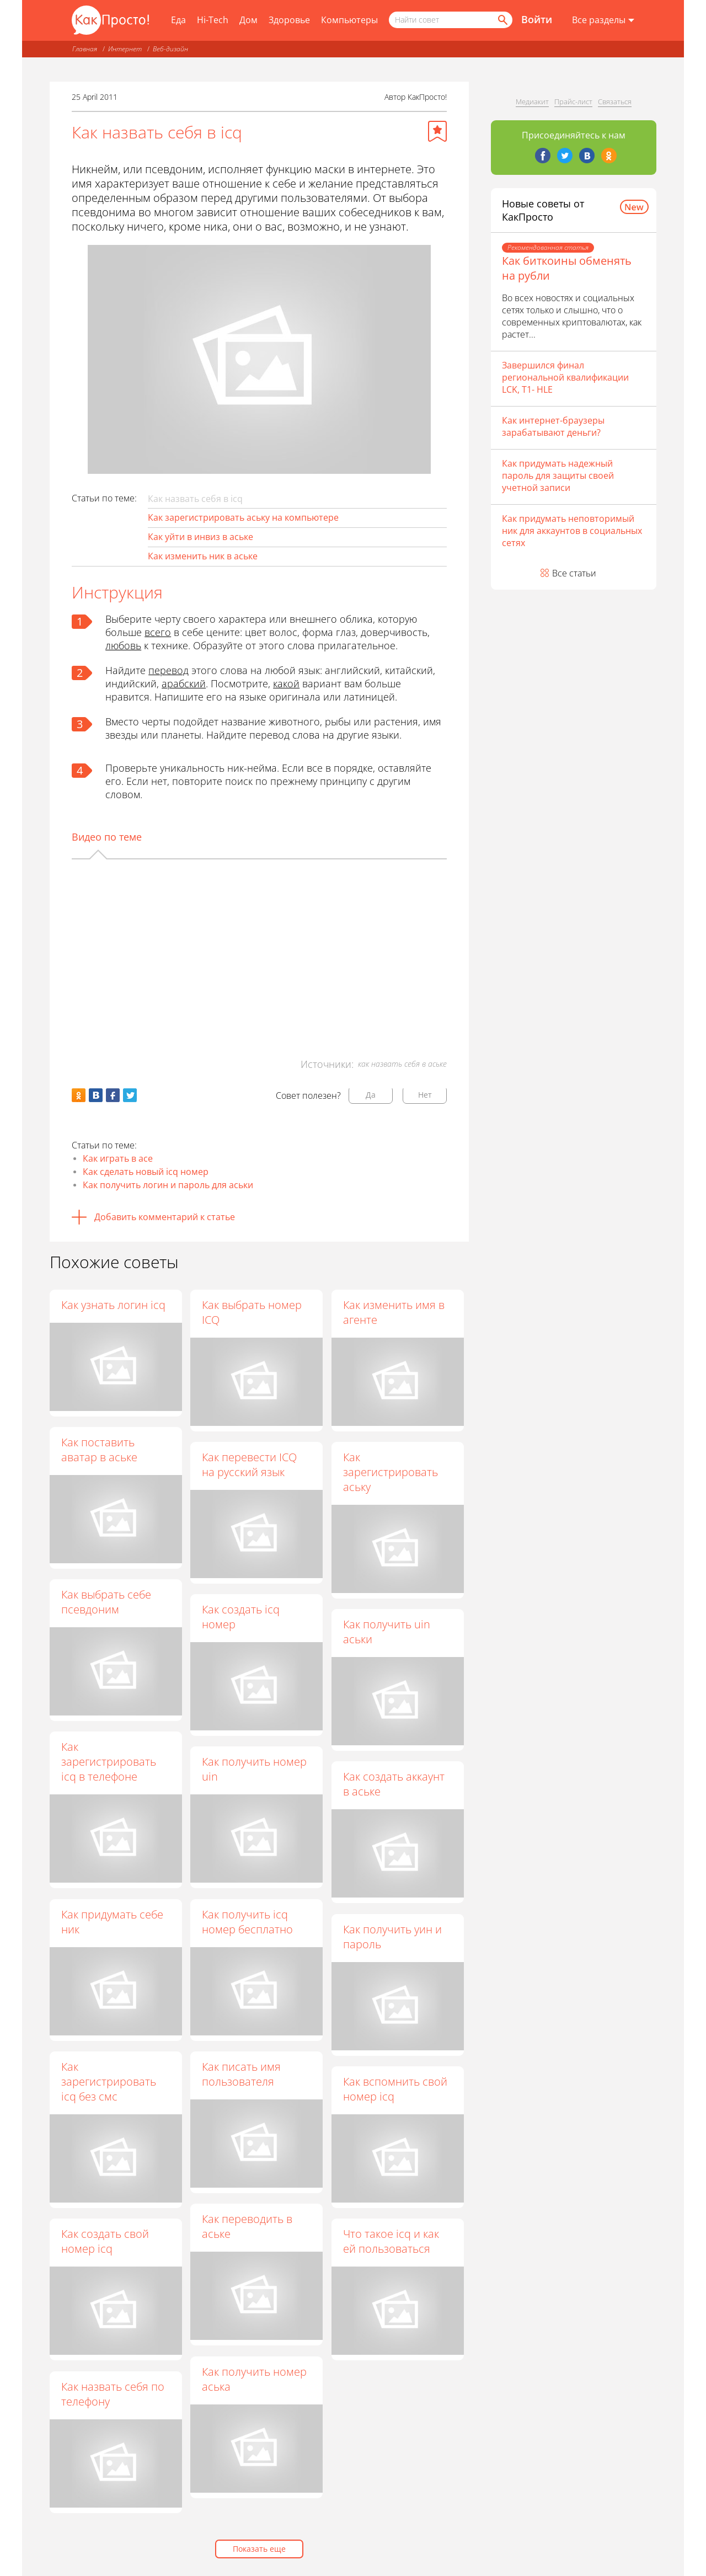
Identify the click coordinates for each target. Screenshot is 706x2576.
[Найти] (502, 20)
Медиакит (532, 101)
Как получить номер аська (254, 2379)
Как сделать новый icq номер (145, 1172)
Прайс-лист (573, 101)
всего (158, 632)
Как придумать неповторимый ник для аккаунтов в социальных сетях (572, 530)
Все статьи (574, 573)
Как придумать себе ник (112, 1922)
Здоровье (289, 20)
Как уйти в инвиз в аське (200, 537)
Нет (425, 1094)
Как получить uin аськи (387, 1632)
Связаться (615, 101)
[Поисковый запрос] (450, 20)
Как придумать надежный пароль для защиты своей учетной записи (558, 475)
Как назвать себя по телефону (112, 2394)
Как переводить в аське (247, 2227)
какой (286, 683)
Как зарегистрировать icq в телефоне (108, 1761)
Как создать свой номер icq (105, 2241)
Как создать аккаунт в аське (394, 1784)
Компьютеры (349, 20)
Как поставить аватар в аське (99, 1450)
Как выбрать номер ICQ (252, 1312)
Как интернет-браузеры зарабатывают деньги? (553, 426)
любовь (123, 645)
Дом (248, 20)
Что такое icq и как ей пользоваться (392, 2242)
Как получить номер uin (254, 1769)
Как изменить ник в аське (203, 556)
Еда (178, 20)
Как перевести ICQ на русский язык (249, 1464)
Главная (84, 49)
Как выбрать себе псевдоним (106, 1602)
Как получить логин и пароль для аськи (168, 1185)
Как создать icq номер (241, 1617)
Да (371, 1094)
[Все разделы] (603, 20)
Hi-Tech (212, 20)
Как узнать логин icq (113, 1304)
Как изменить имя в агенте (394, 1312)
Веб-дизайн (170, 49)
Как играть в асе (118, 1158)
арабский (184, 683)
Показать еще (259, 2548)
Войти (536, 19)
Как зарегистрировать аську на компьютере (243, 517)
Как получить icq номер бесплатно (247, 1922)
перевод (168, 670)
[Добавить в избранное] (437, 131)
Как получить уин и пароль (393, 1937)
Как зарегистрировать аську (391, 1472)
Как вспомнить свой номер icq (396, 2089)
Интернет (125, 49)
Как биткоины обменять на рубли (567, 268)
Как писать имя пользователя (241, 2074)
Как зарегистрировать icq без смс (108, 2081)
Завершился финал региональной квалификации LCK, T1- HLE (565, 377)
